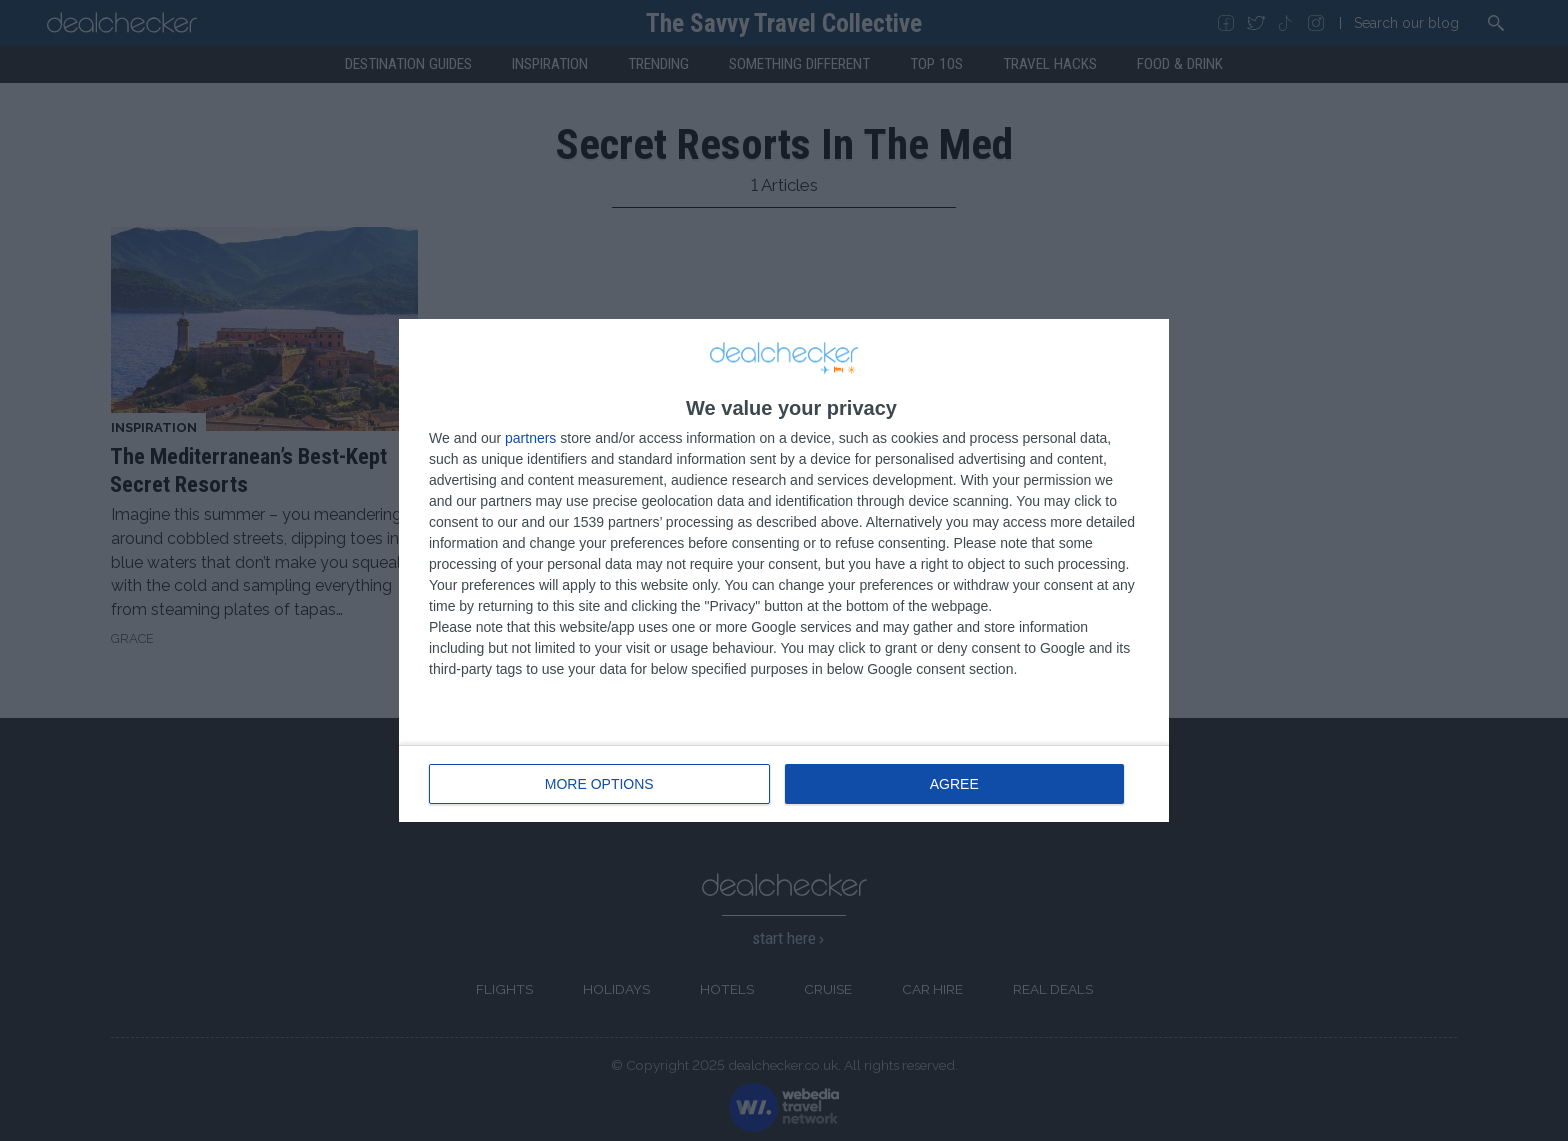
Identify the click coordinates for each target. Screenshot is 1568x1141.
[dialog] (784, 570)
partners (530, 438)
